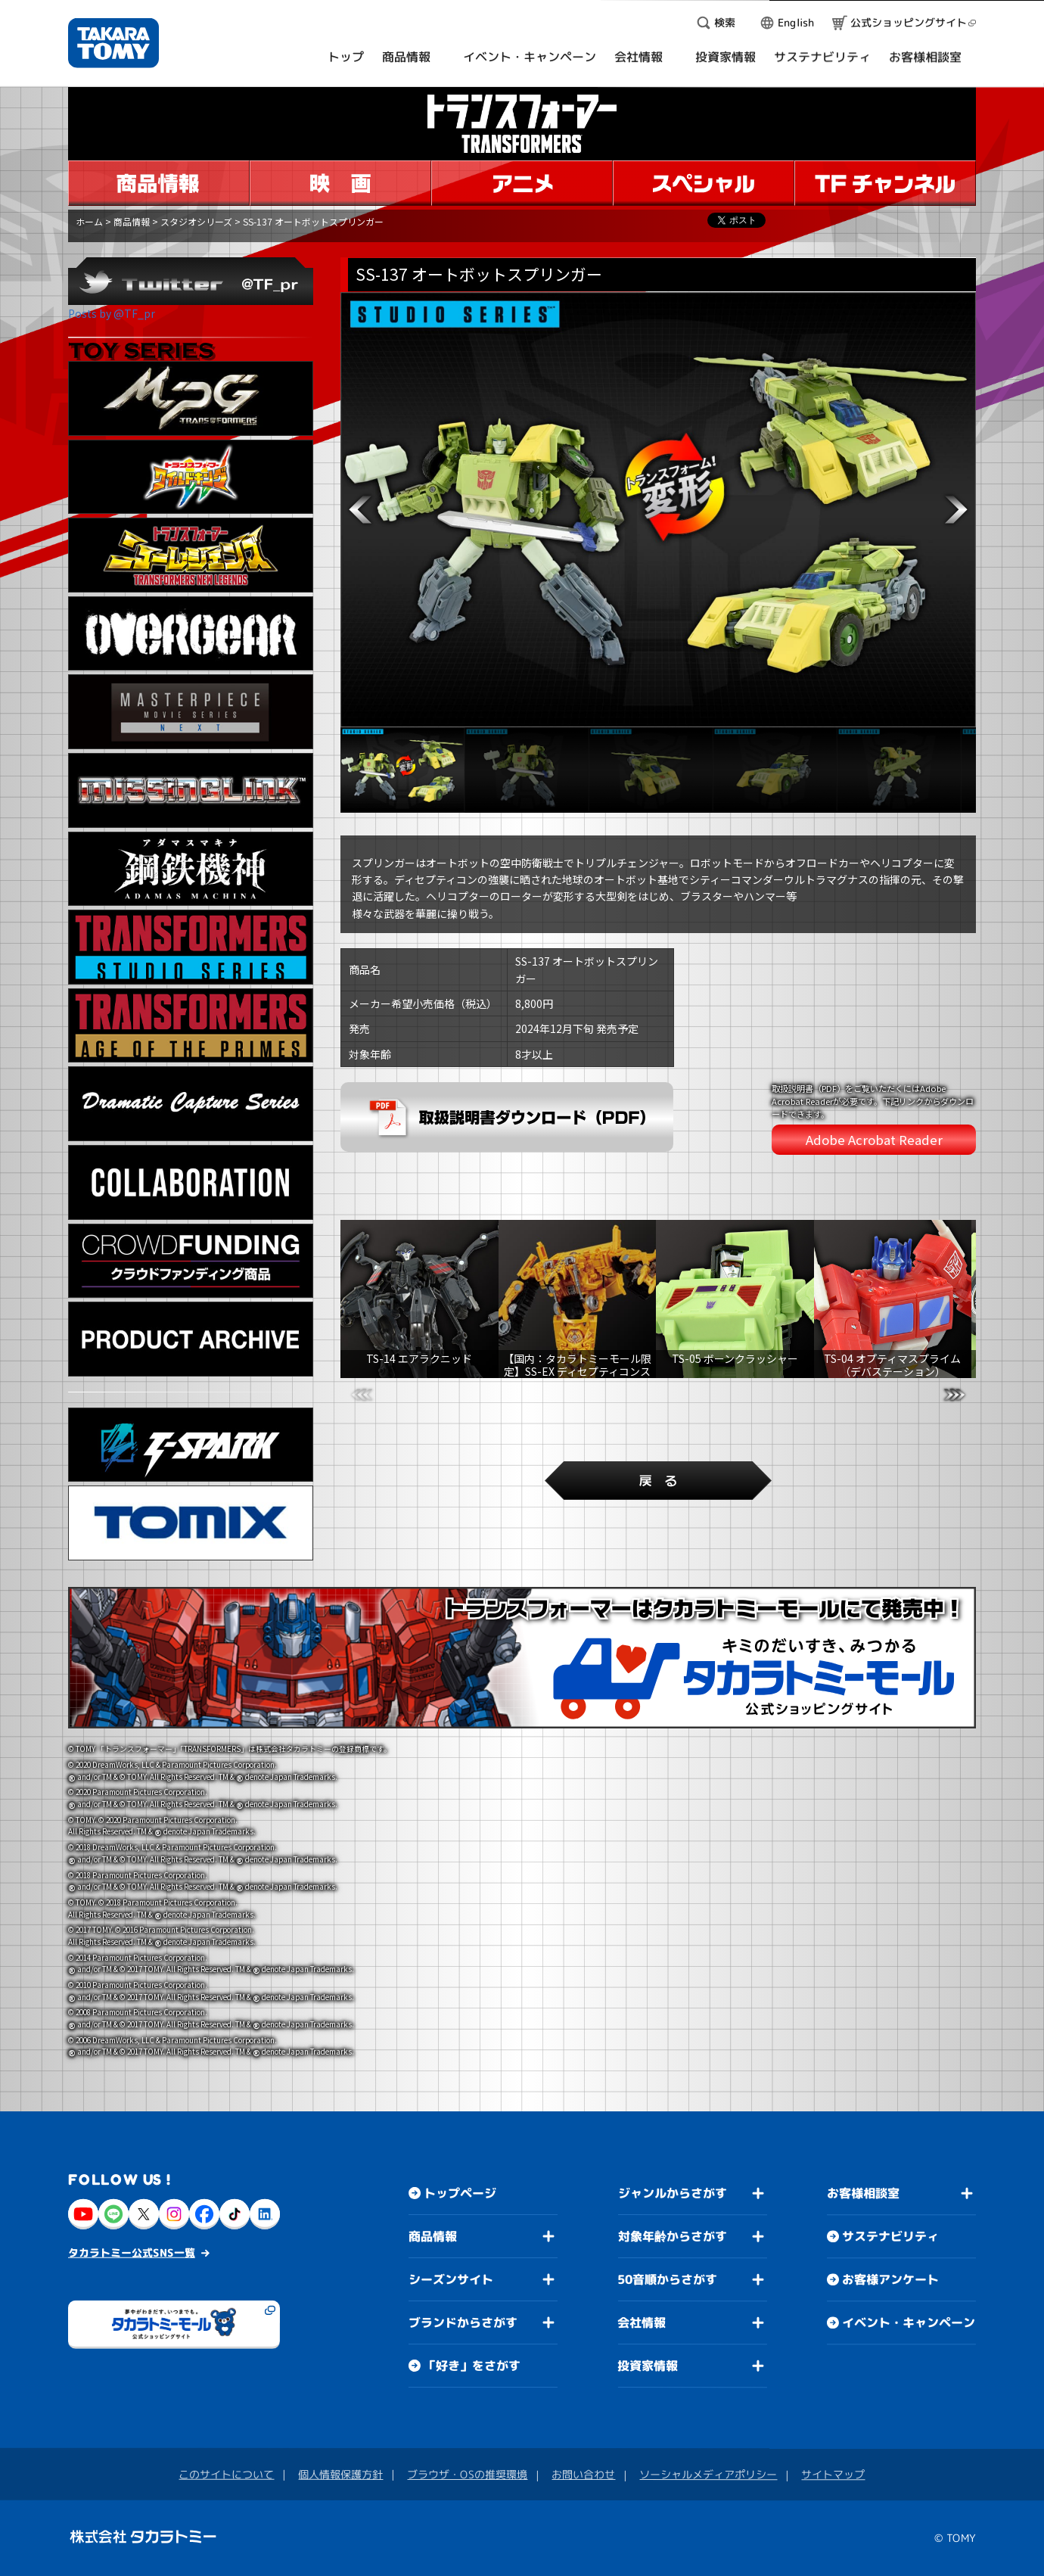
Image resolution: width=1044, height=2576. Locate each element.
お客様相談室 (863, 2193)
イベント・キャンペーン (908, 2322)
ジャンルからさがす (672, 2193)
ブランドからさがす (463, 2322)
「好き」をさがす (472, 2365)
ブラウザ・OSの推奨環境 (467, 2474)
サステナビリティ (890, 2236)
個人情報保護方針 (340, 2474)
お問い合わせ (583, 2474)
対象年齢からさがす (672, 2236)
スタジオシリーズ (196, 221)
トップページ (460, 2193)
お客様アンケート (890, 2279)
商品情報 (131, 221)
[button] (360, 510)
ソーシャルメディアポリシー (708, 2474)
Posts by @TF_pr (111, 313)
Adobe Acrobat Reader (874, 1140)
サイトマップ (833, 2474)
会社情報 (641, 2322)
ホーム (89, 221)
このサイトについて (226, 2474)
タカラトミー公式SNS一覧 (131, 2252)
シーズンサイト (451, 2279)
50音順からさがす (667, 2279)
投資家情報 (647, 2365)
